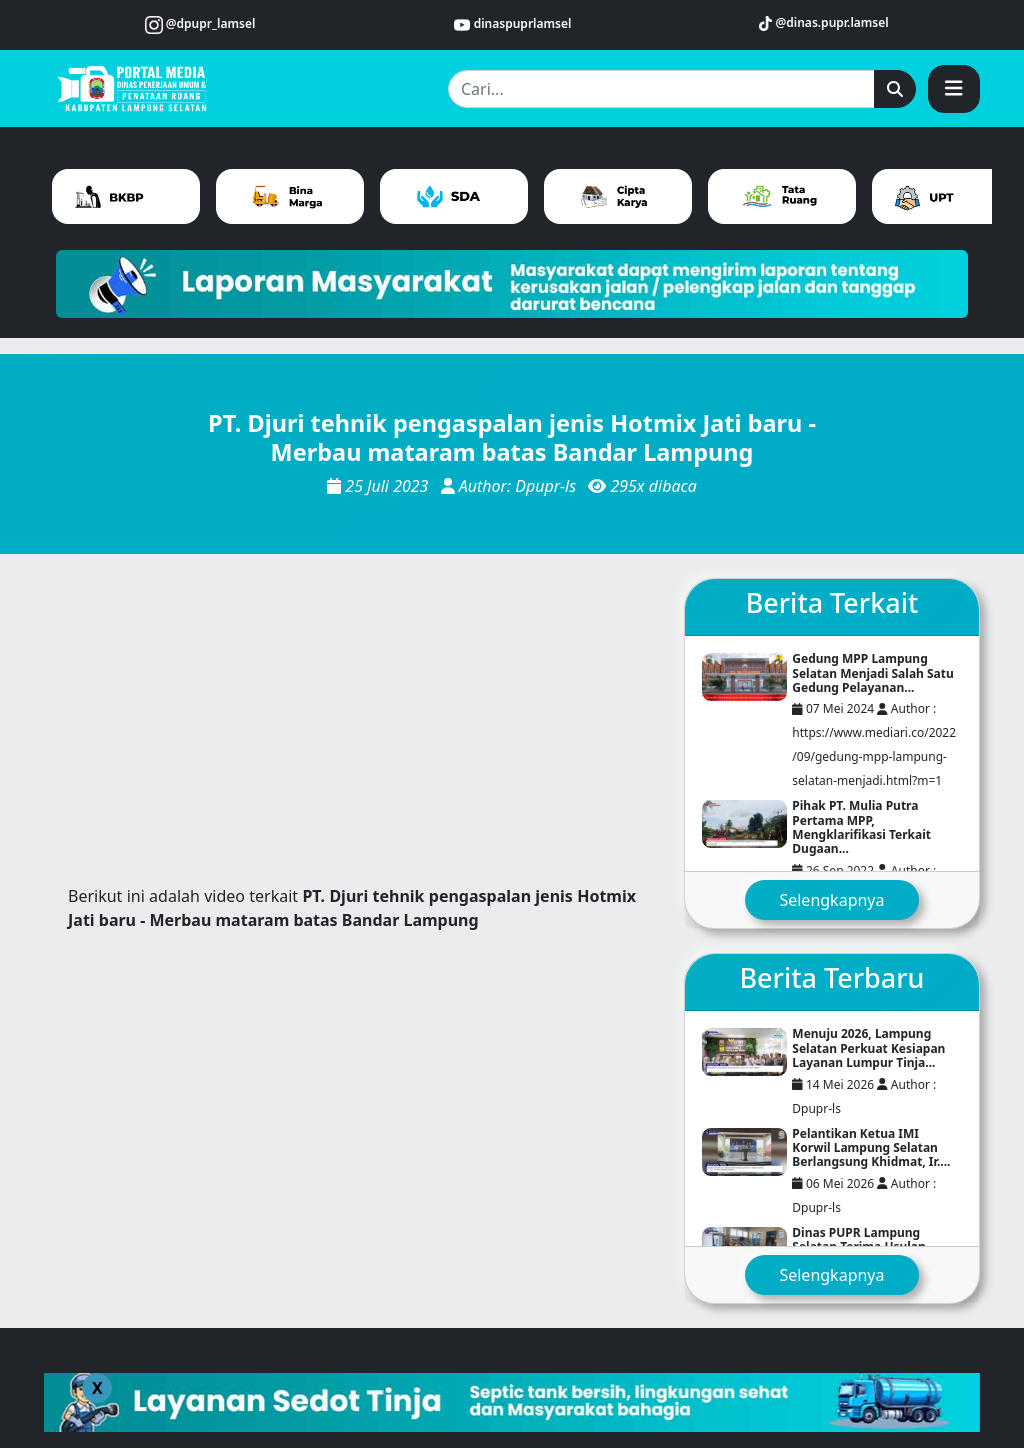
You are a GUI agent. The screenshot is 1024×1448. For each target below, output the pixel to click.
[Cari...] (661, 89)
